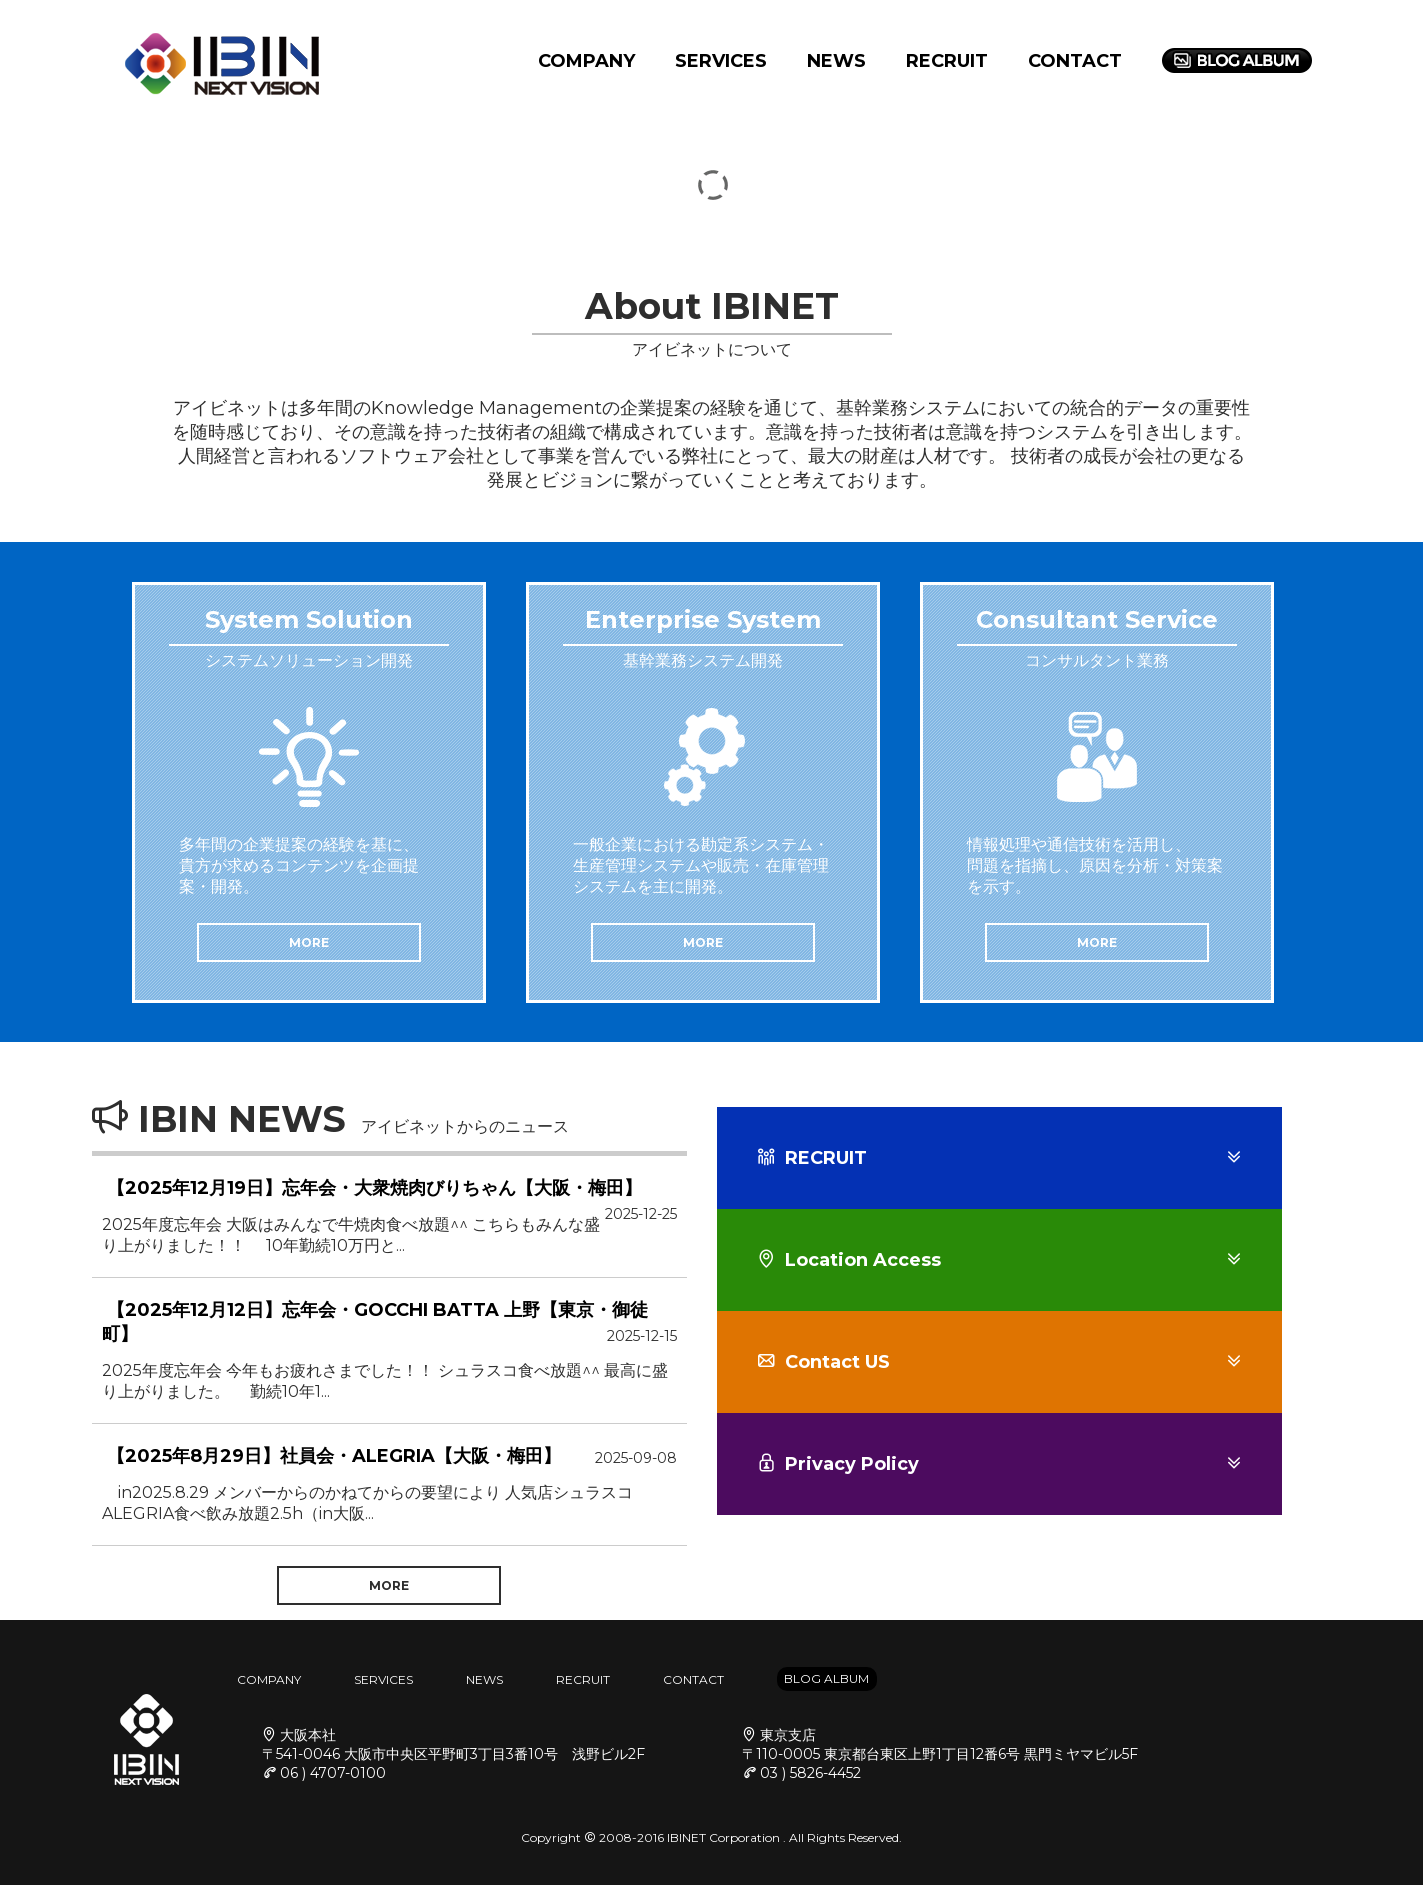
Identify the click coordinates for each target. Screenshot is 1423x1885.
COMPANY (586, 61)
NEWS (836, 61)
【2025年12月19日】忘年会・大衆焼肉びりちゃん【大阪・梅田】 (374, 1188)
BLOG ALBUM (826, 1678)
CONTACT (1075, 61)
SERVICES (721, 61)
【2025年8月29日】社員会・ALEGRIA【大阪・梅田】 (334, 1456)
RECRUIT (947, 61)
